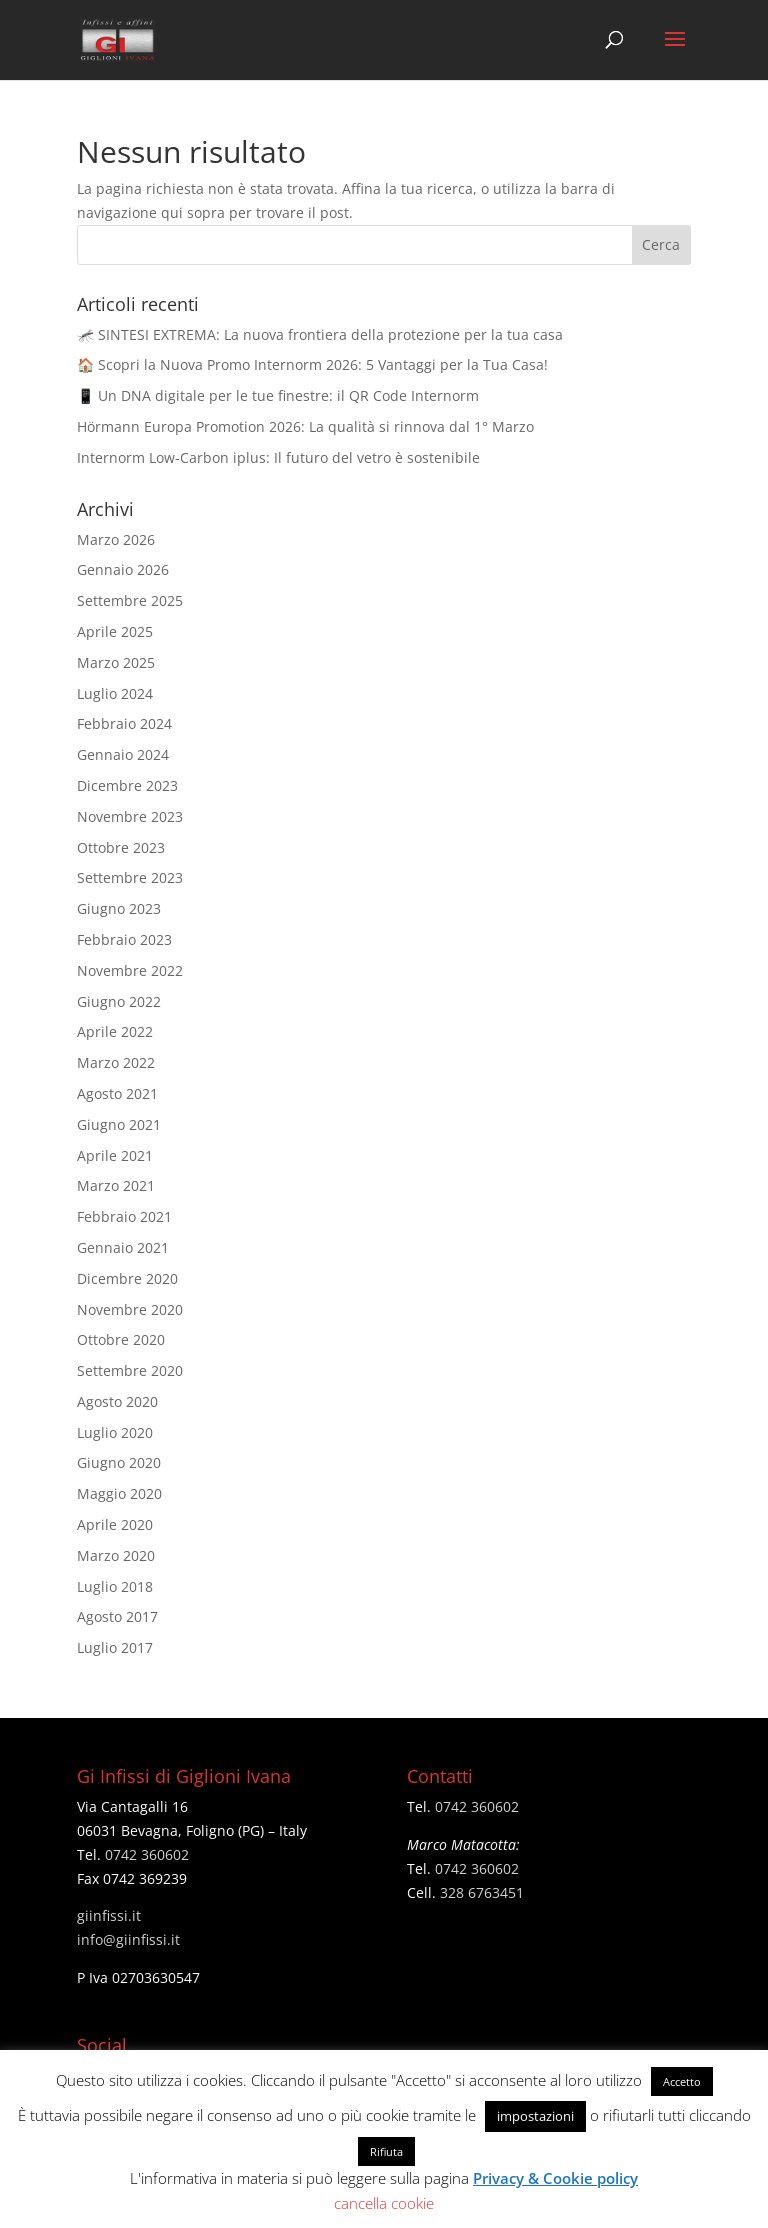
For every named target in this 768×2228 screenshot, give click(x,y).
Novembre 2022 (130, 970)
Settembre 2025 (130, 600)
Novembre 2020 (130, 1309)
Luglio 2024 (115, 693)
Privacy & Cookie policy (555, 2178)
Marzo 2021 (116, 1185)
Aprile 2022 (115, 1031)
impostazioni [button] (535, 2116)
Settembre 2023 (130, 877)
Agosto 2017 (117, 1616)
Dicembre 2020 (127, 1278)
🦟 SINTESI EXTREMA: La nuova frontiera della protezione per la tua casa (320, 334)
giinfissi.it (109, 1915)
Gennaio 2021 (123, 1247)
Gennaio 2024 (123, 754)
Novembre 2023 (130, 816)
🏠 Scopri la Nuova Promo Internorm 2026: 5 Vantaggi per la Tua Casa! (312, 364)
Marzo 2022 (116, 1062)
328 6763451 (482, 1892)
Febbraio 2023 (124, 939)
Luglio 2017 (115, 1647)
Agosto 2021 (117, 1093)
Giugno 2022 (119, 1001)
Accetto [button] (682, 2081)
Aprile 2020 (115, 1524)
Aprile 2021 (115, 1155)
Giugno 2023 (119, 908)
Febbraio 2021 (124, 1216)
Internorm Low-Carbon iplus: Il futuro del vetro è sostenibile (278, 457)
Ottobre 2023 (121, 847)
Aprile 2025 (115, 631)
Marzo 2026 (116, 539)
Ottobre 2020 (121, 1339)
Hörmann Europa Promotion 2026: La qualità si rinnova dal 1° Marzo (305, 426)
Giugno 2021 (119, 1124)
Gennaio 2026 (123, 569)
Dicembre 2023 (127, 785)
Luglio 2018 (115, 1586)
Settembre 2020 (130, 1370)
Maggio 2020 (119, 1493)
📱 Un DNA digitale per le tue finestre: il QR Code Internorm (278, 395)
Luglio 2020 (115, 1432)
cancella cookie (384, 2203)
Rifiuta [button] (386, 2151)
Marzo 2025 (116, 662)
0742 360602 (147, 1854)
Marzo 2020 (116, 1555)
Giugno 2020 (119, 1462)
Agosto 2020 (117, 1401)
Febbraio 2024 (124, 723)
